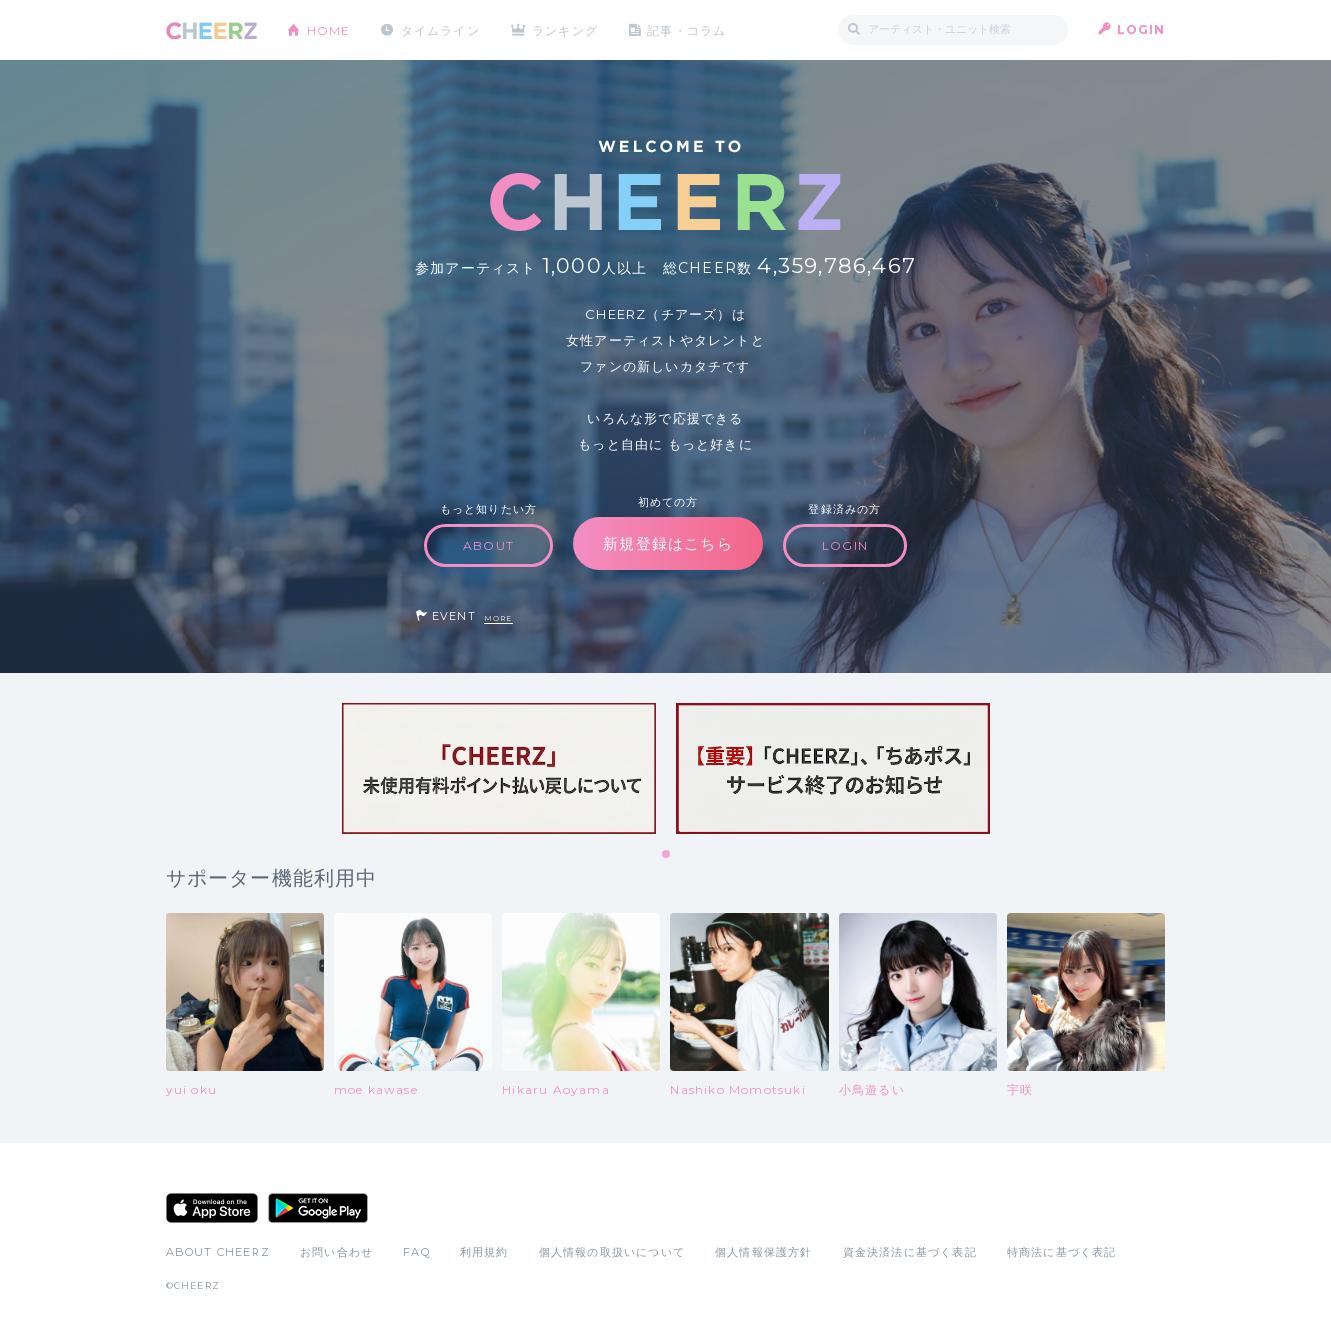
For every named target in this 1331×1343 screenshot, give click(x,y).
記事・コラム (687, 29)
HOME (329, 29)
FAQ (416, 1252)
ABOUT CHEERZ (218, 1252)
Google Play (318, 1208)
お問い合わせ (336, 1252)
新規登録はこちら (668, 543)
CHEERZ (211, 30)
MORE (498, 618)
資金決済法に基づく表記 (910, 1252)
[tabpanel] (499, 768)
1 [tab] (667, 855)
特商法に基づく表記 (1062, 1252)
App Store (212, 1208)
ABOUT (488, 545)
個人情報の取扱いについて (612, 1252)
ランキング (566, 29)
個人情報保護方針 (764, 1252)
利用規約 (484, 1252)
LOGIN (1141, 29)
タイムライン (440, 29)
